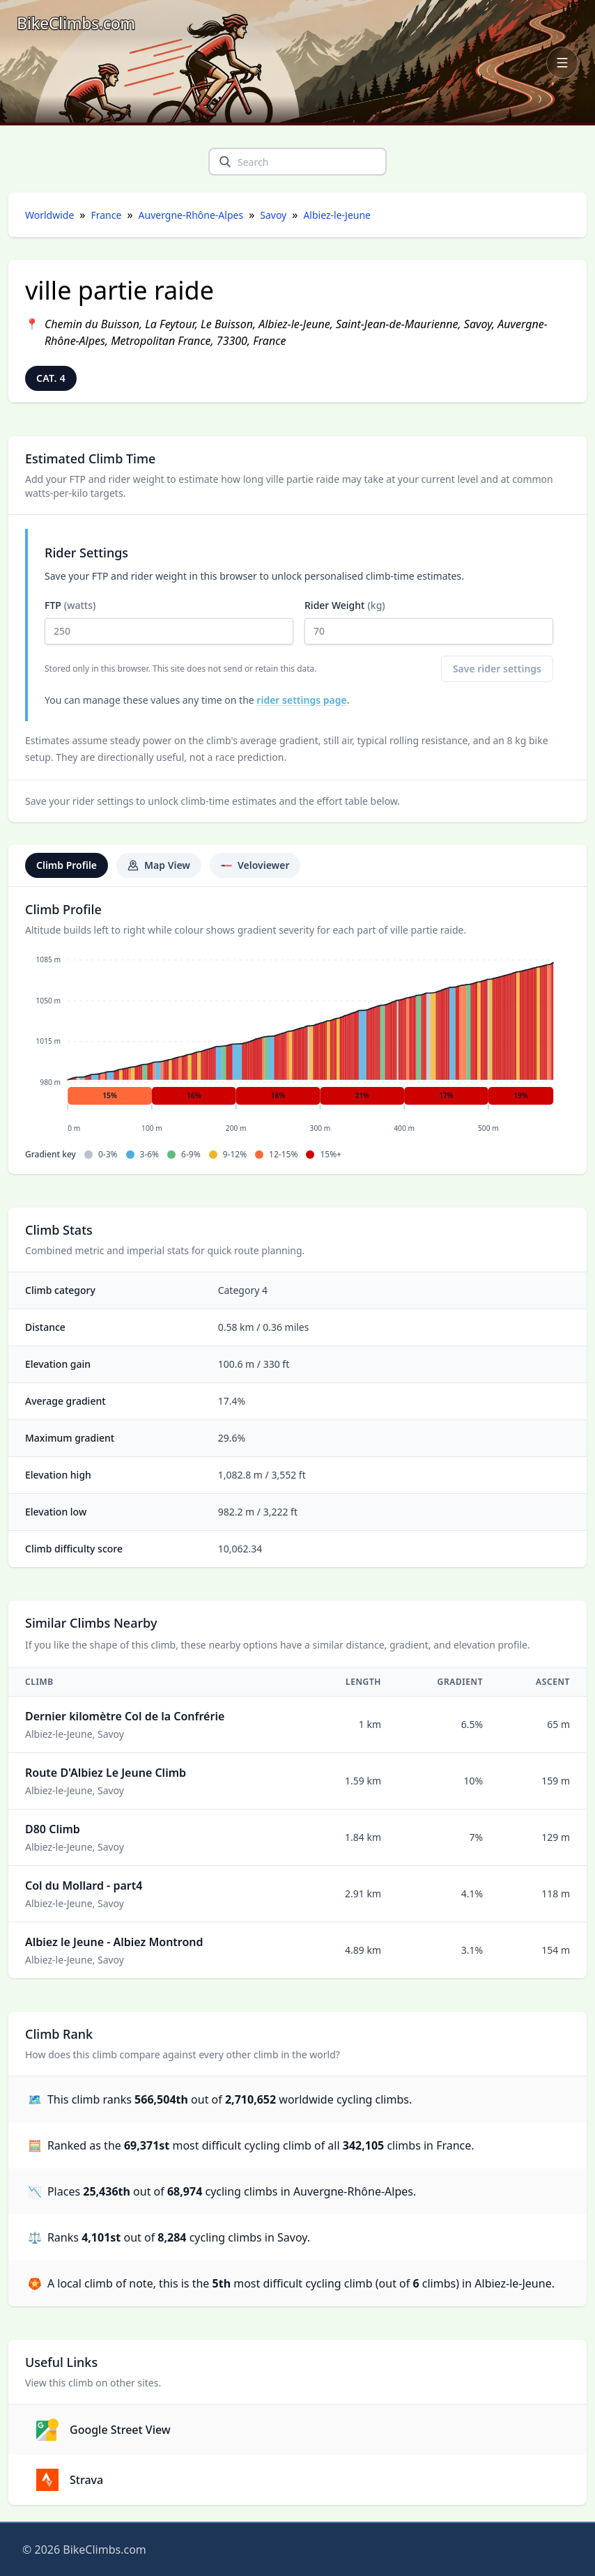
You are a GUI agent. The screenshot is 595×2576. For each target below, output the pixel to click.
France (106, 215)
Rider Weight (428, 622)
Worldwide (49, 215)
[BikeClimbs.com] (76, 23)
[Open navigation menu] (562, 63)
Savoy (273, 215)
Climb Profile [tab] (66, 865)
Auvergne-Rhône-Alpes (191, 215)
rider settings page (301, 700)
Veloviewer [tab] (255, 865)
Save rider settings (497, 668)
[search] (225, 161)
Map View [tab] (159, 865)
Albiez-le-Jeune (337, 215)
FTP (169, 622)
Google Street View (103, 2430)
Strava (69, 2480)
